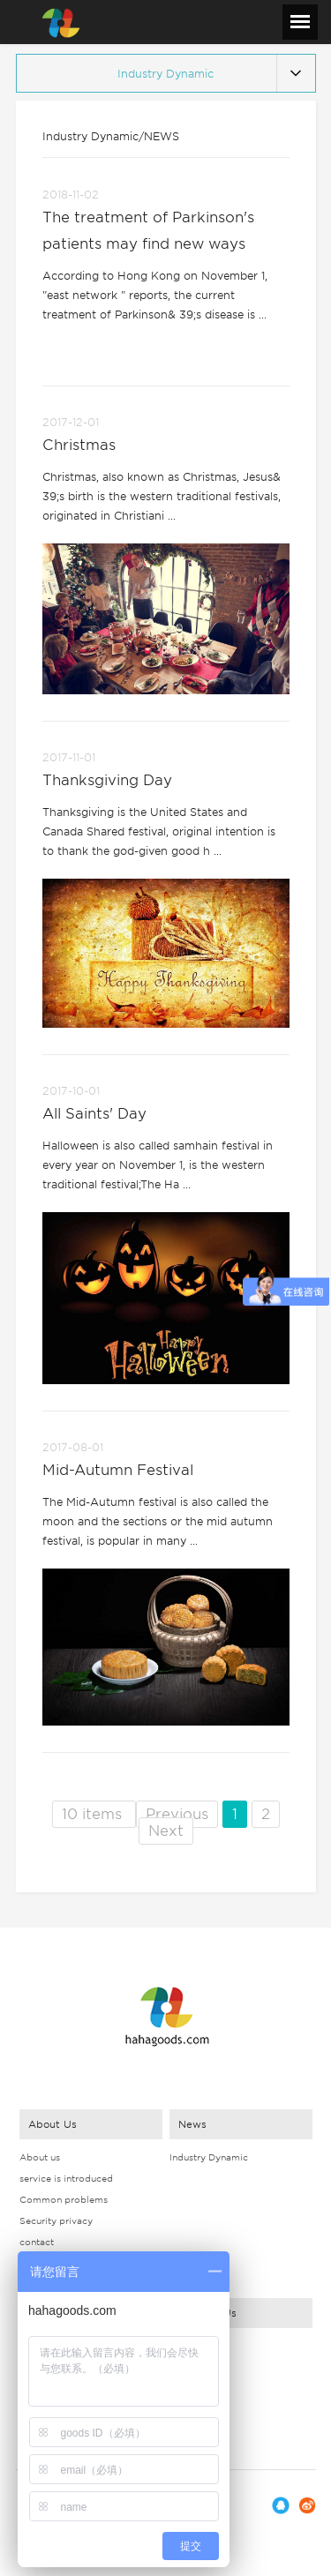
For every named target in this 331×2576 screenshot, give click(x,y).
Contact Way (199, 2345)
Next (166, 1831)
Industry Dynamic (208, 2157)
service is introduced (66, 2178)
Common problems (63, 2199)
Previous (177, 1814)
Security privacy (56, 2220)
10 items (94, 1814)
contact (36, 2241)
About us (39, 2157)
